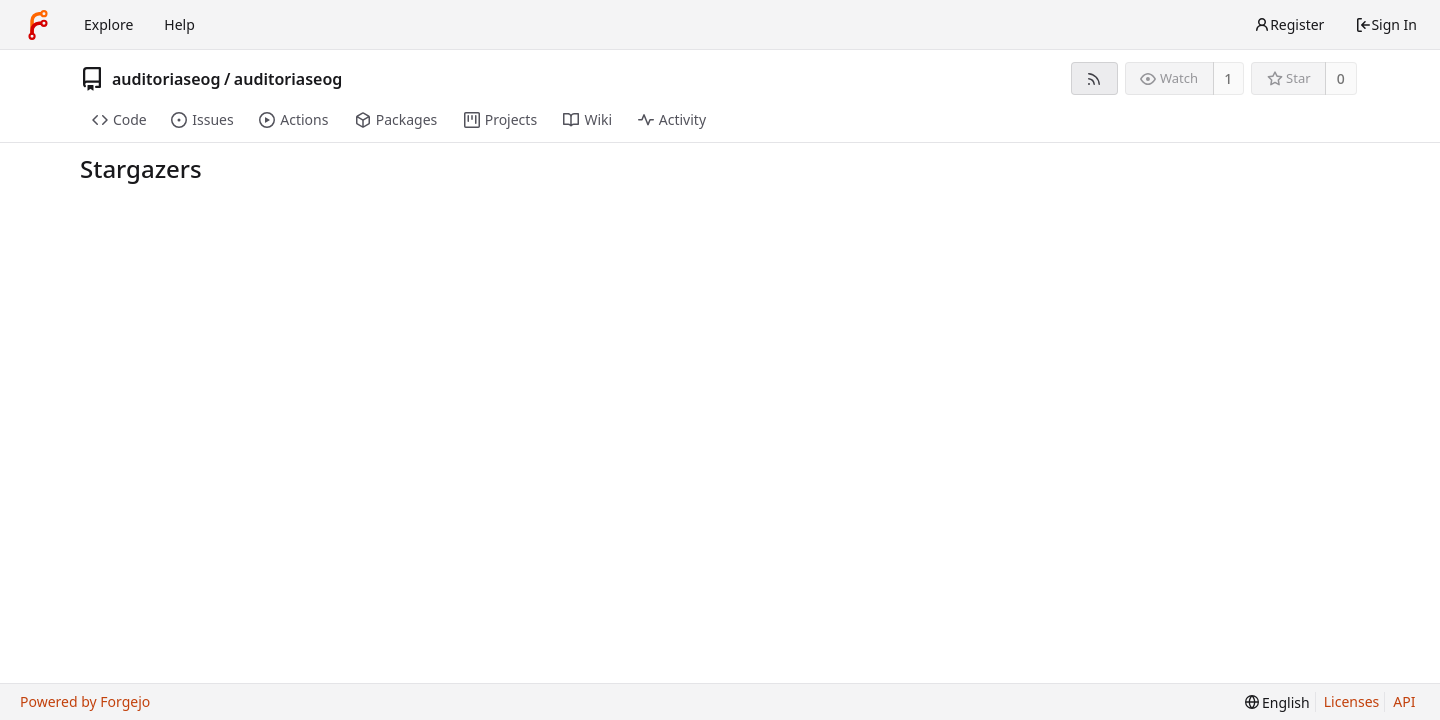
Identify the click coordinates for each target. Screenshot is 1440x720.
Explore (108, 24)
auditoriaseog (166, 79)
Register (1289, 24)
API (1404, 701)
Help (179, 24)
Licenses (1352, 701)
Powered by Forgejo (85, 701)
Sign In (1386, 24)
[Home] (38, 25)
